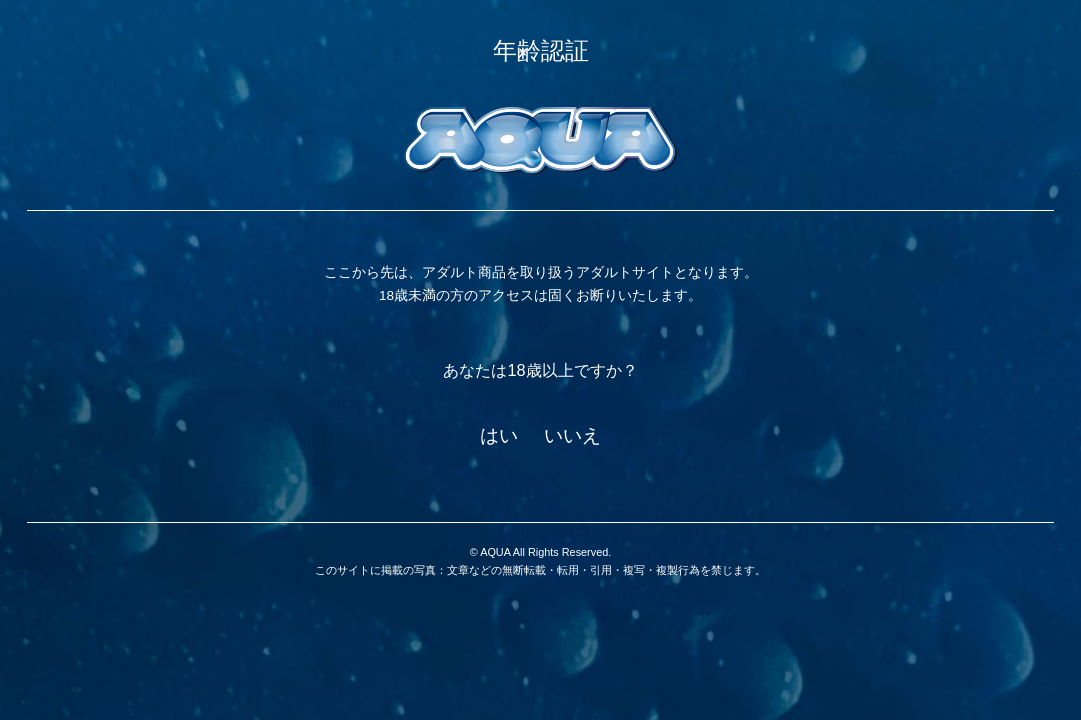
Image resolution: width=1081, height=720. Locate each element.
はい (499, 435)
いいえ (572, 435)
